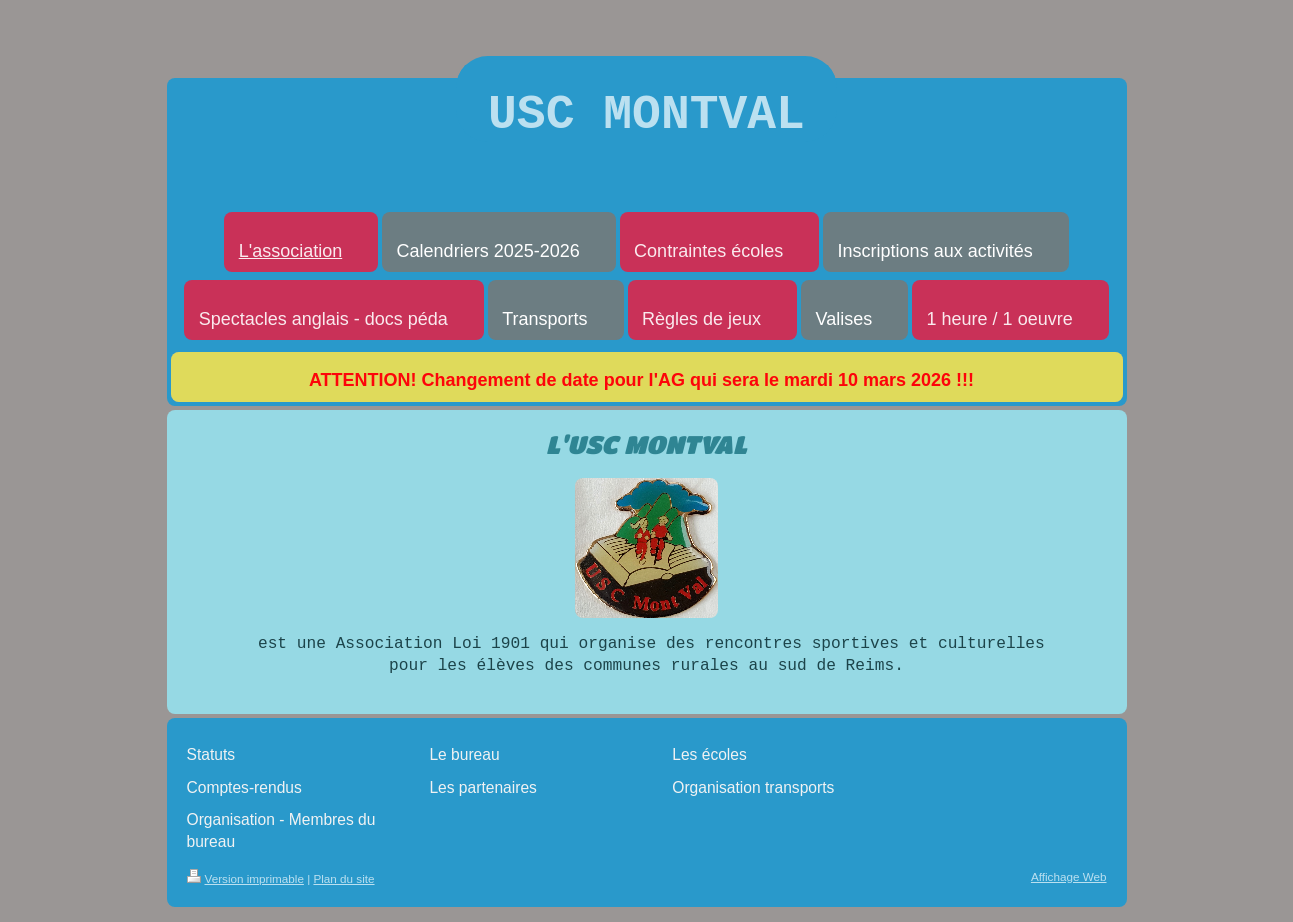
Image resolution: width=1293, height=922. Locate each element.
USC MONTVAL (646, 120)
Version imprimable (245, 889)
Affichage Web (1069, 887)
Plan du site (343, 889)
